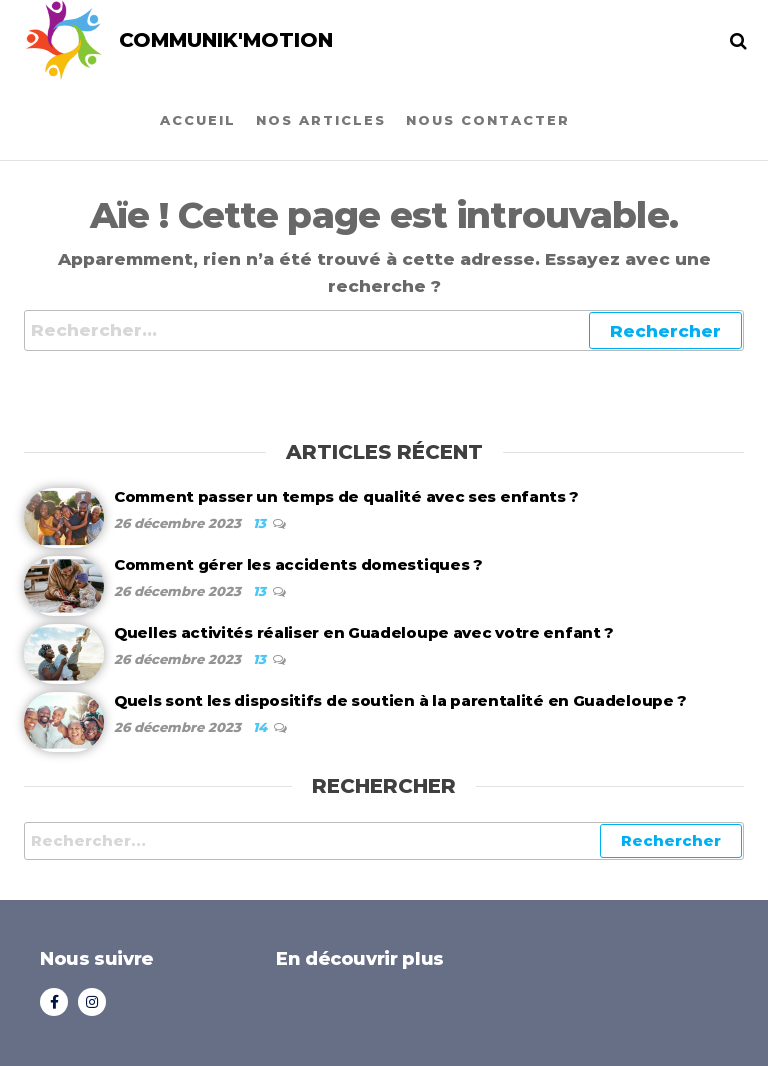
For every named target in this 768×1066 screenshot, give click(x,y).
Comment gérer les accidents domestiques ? (298, 564)
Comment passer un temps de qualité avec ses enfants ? (346, 496)
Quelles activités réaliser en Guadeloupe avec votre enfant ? (364, 632)
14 (262, 727)
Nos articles (321, 120)
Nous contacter (488, 120)
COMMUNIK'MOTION (226, 40)
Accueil (198, 120)
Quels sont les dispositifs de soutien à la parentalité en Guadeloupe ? (400, 700)
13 (261, 523)
